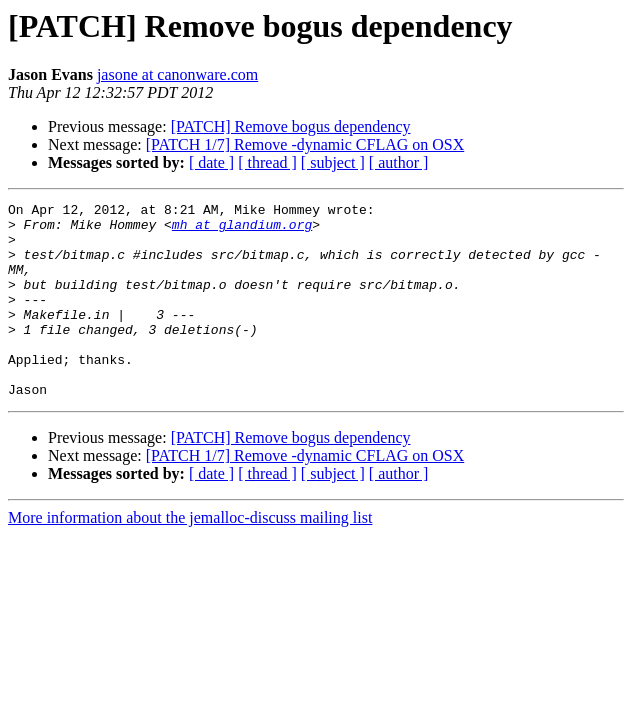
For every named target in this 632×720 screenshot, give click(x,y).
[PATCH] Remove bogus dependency (291, 126)
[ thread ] (267, 162)
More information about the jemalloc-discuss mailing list (190, 556)
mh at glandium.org (242, 230)
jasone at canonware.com (177, 74)
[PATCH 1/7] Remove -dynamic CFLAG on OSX (305, 144)
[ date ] (211, 162)
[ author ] (399, 162)
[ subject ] (333, 162)
